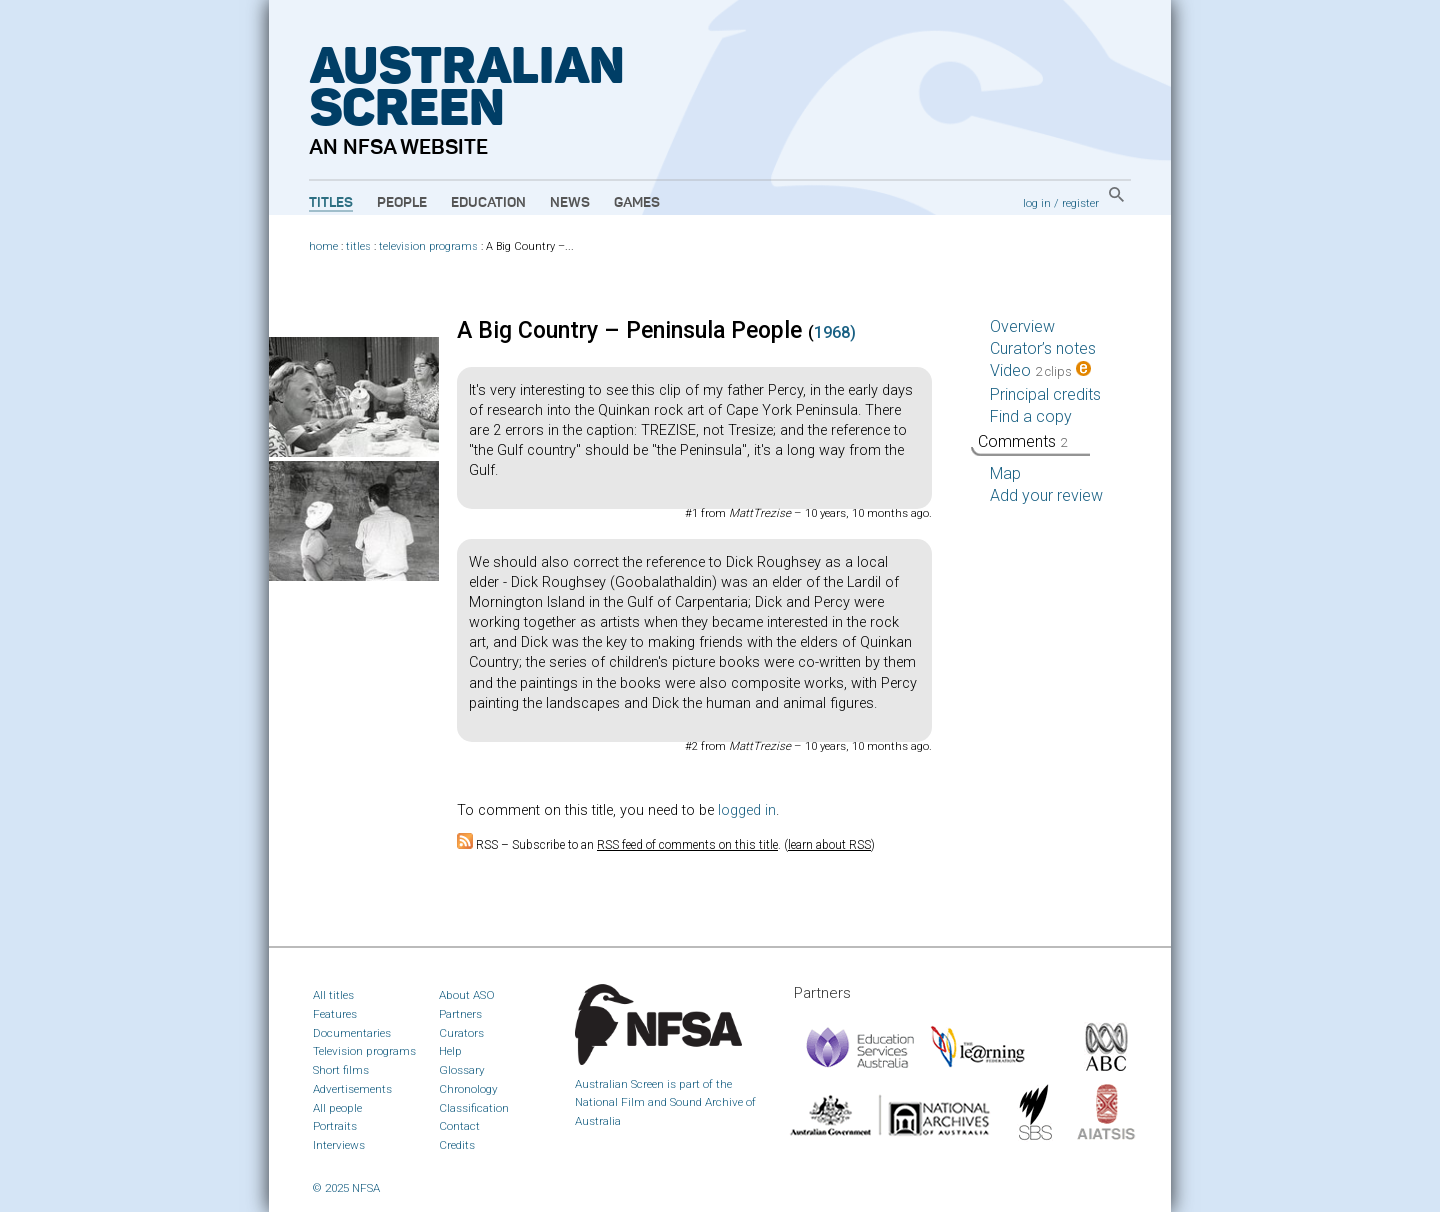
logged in (747, 810)
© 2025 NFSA (346, 1188)
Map (1005, 473)
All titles (333, 995)
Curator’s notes (1043, 348)
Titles (331, 203)
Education (488, 203)
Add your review (1046, 495)
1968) (835, 332)
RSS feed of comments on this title (687, 845)
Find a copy (1031, 416)
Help (450, 1051)
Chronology (468, 1089)
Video (1040, 370)
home (323, 246)
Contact (459, 1126)
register (1080, 203)
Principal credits (1045, 394)
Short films (341, 1070)
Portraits (335, 1126)
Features (335, 1014)
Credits (457, 1145)
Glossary (462, 1070)
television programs (428, 246)
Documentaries (352, 1033)
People (402, 203)
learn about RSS (829, 845)
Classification (474, 1108)
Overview (1022, 326)
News (570, 203)
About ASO (467, 995)
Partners (460, 1014)
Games (637, 203)
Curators (461, 1033)
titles (358, 246)
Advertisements (352, 1089)
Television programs (364, 1051)
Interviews (339, 1145)
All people (337, 1108)
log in (1037, 203)
